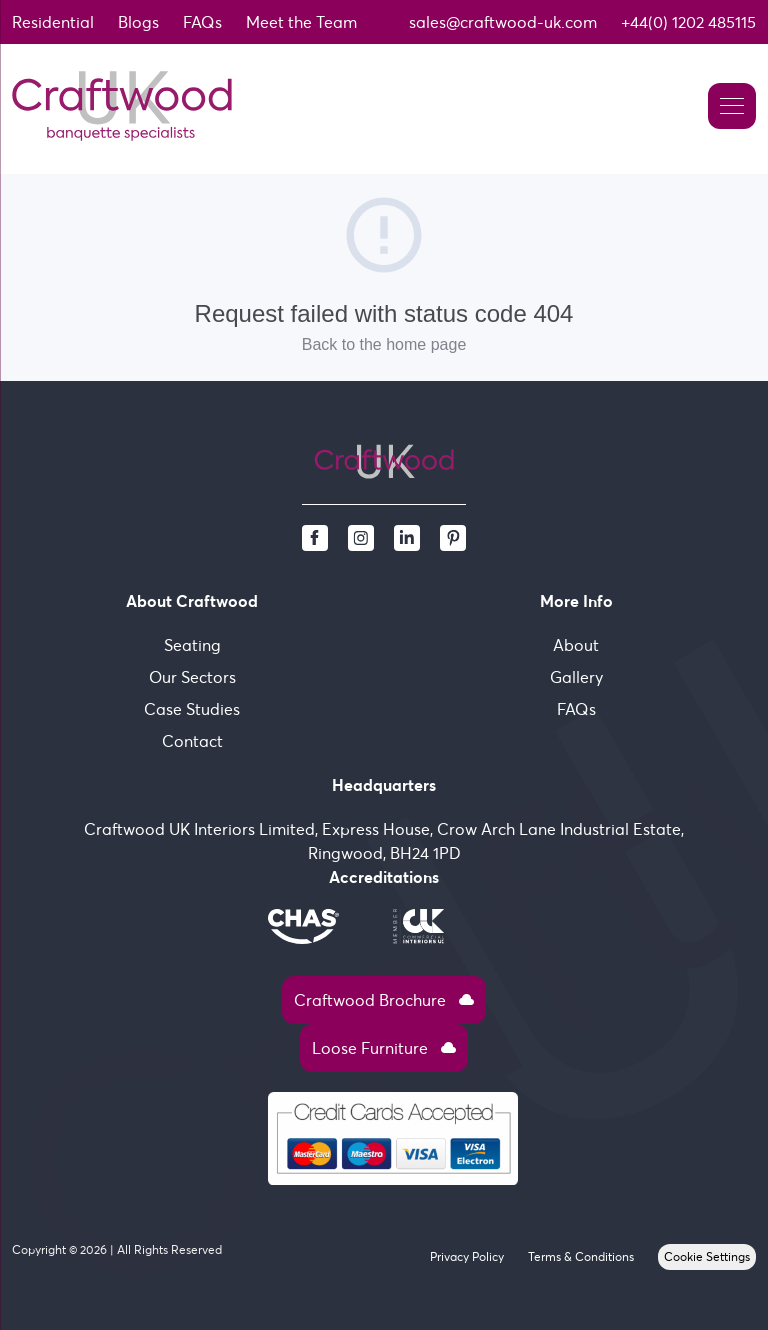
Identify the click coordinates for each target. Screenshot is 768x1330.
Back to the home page (384, 344)
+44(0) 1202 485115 (688, 22)
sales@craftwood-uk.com (503, 22)
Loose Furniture (384, 1048)
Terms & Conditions (581, 1256)
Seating (192, 645)
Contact (192, 741)
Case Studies (192, 709)
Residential (53, 22)
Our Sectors (192, 677)
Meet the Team (301, 22)
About (576, 645)
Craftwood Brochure (384, 1000)
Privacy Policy (467, 1256)
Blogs (138, 22)
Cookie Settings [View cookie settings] (707, 1256)
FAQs (202, 22)
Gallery (576, 677)
